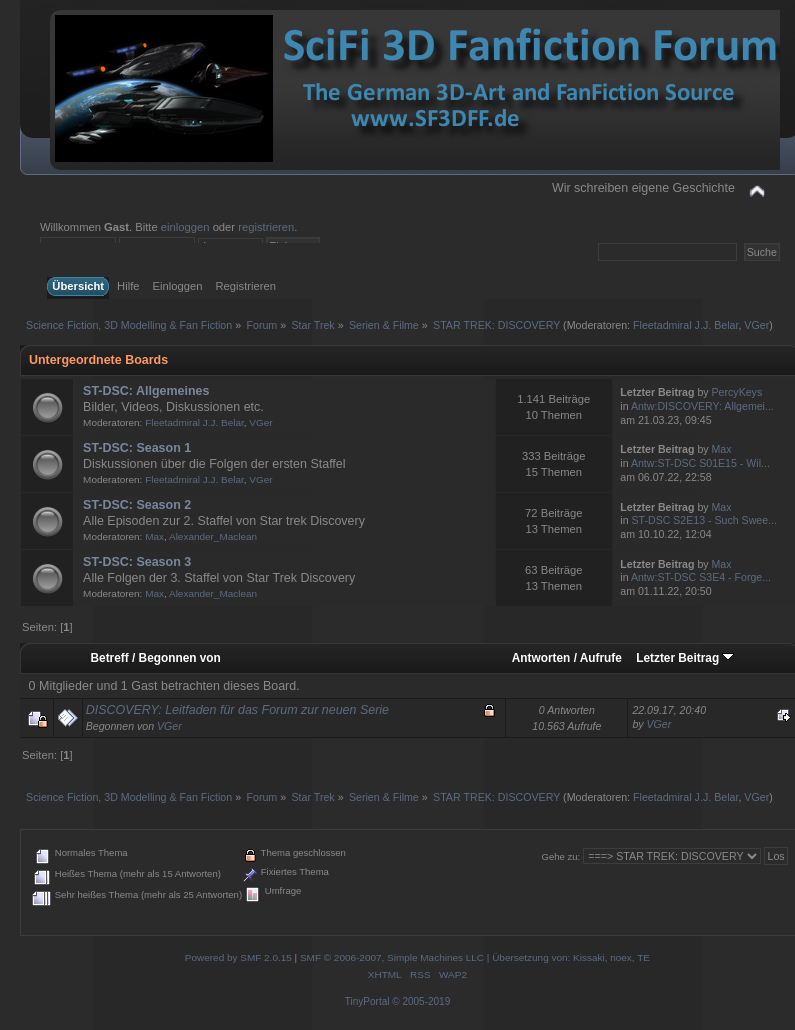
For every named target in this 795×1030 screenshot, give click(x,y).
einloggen (185, 227)
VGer (756, 325)
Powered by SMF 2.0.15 (238, 957)
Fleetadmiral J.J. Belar (685, 325)
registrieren (266, 227)
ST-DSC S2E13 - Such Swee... (704, 520)
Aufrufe (601, 658)
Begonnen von (180, 658)
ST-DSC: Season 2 (137, 505)
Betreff (110, 658)
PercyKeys (737, 392)
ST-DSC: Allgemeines (146, 391)
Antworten (541, 658)
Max (722, 449)
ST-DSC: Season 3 (137, 562)
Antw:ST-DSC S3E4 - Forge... (701, 577)
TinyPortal (367, 1001)
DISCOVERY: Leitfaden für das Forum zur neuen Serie (237, 710)
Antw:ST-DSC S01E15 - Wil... (700, 463)
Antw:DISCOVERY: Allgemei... (702, 406)
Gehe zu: (561, 856)
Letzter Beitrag (685, 658)
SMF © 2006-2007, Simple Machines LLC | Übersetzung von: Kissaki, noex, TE (475, 957)
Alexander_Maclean (213, 536)
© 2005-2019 (421, 1001)
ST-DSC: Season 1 (137, 448)
